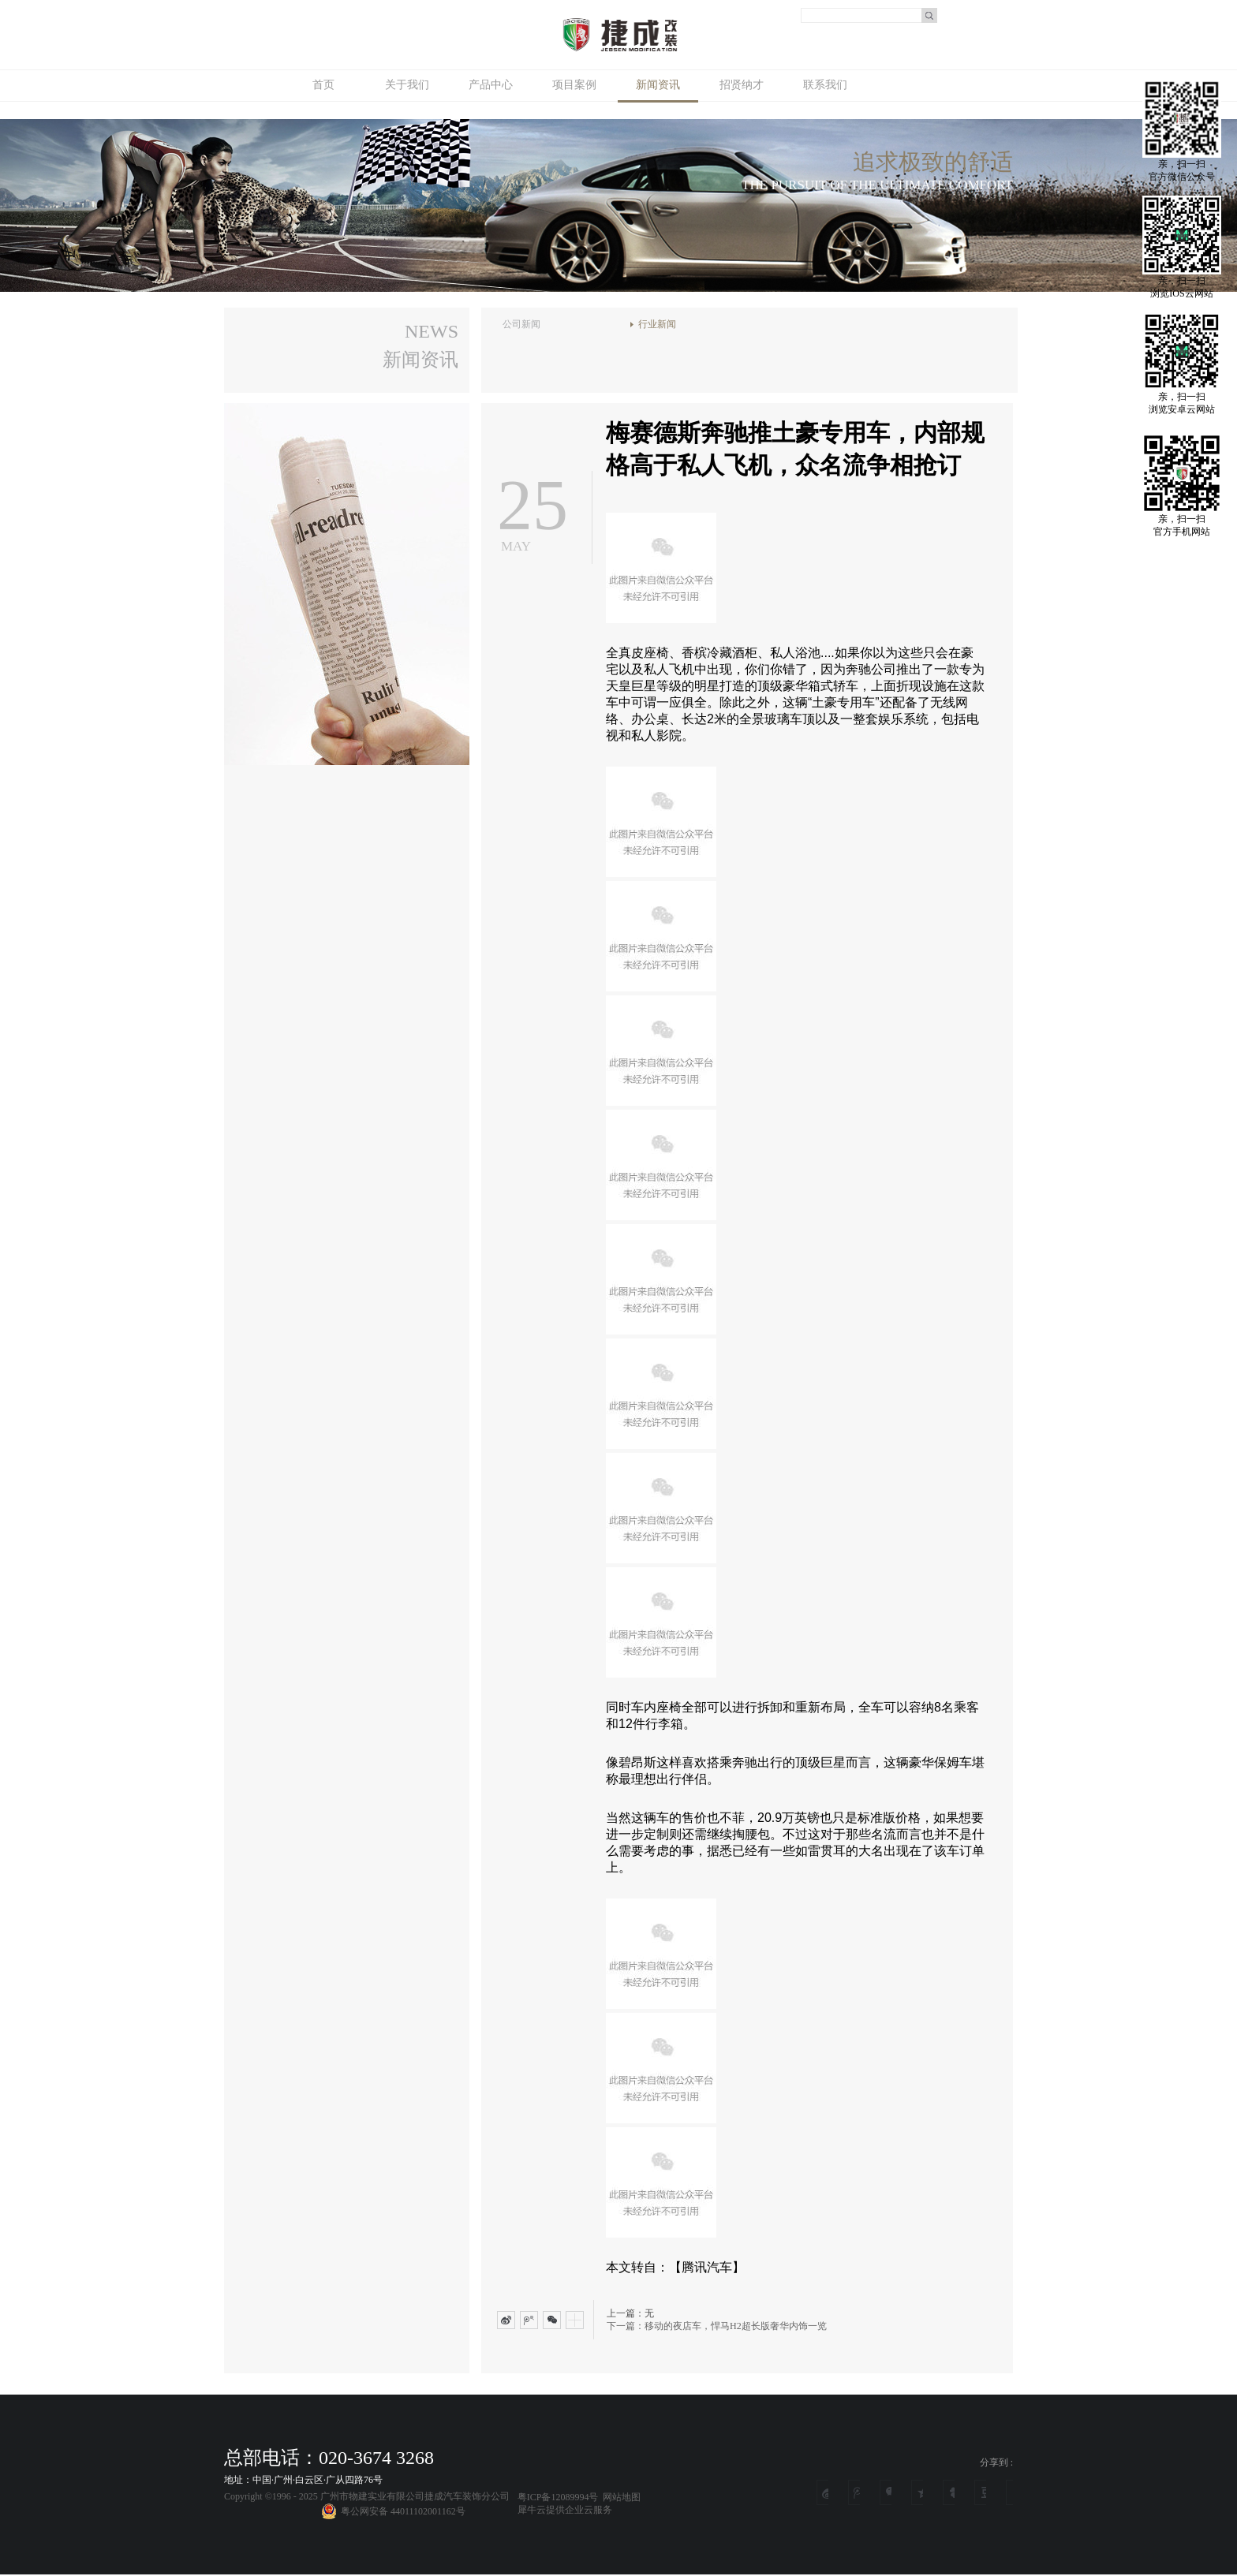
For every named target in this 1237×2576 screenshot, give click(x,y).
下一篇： (717, 2325)
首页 (323, 85)
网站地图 (619, 2497)
